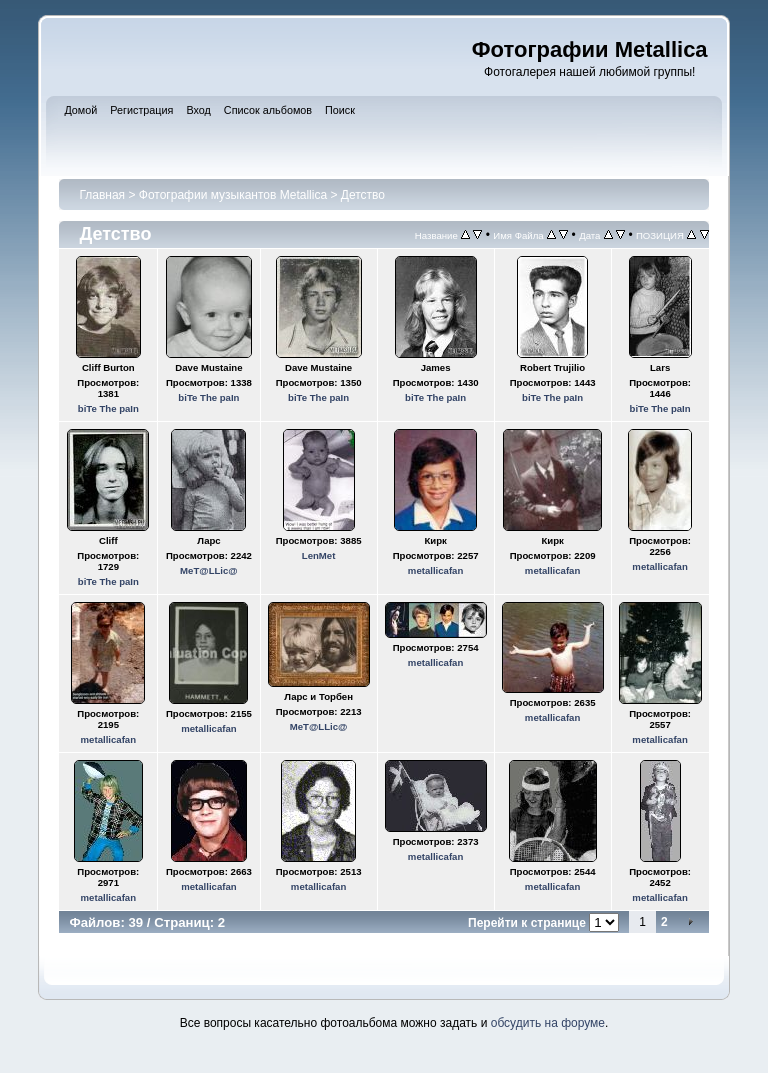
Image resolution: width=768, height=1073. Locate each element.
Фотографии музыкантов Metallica (233, 195)
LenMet (319, 555)
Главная (102, 195)
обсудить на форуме (548, 1023)
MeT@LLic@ (209, 570)
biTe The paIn (108, 408)
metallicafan (435, 570)
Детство (363, 195)
